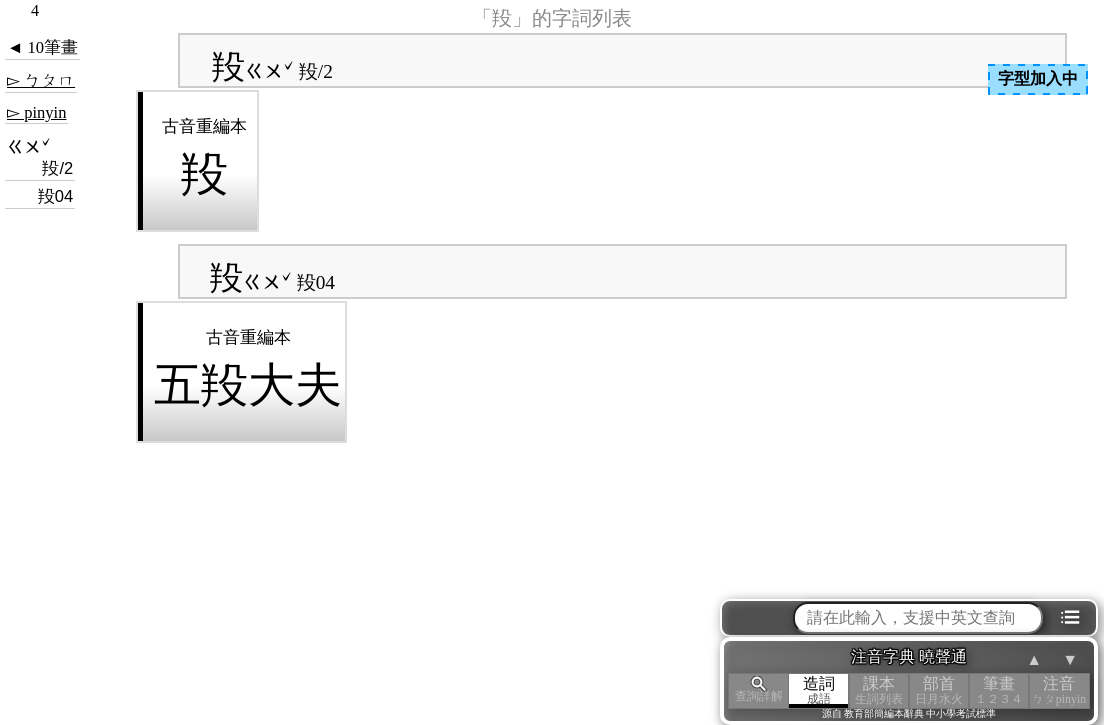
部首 (939, 690)
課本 (879, 690)
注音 (1059, 690)
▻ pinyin (36, 112)
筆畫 (999, 690)
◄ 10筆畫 (42, 47)
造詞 (819, 690)
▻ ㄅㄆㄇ (41, 80)
